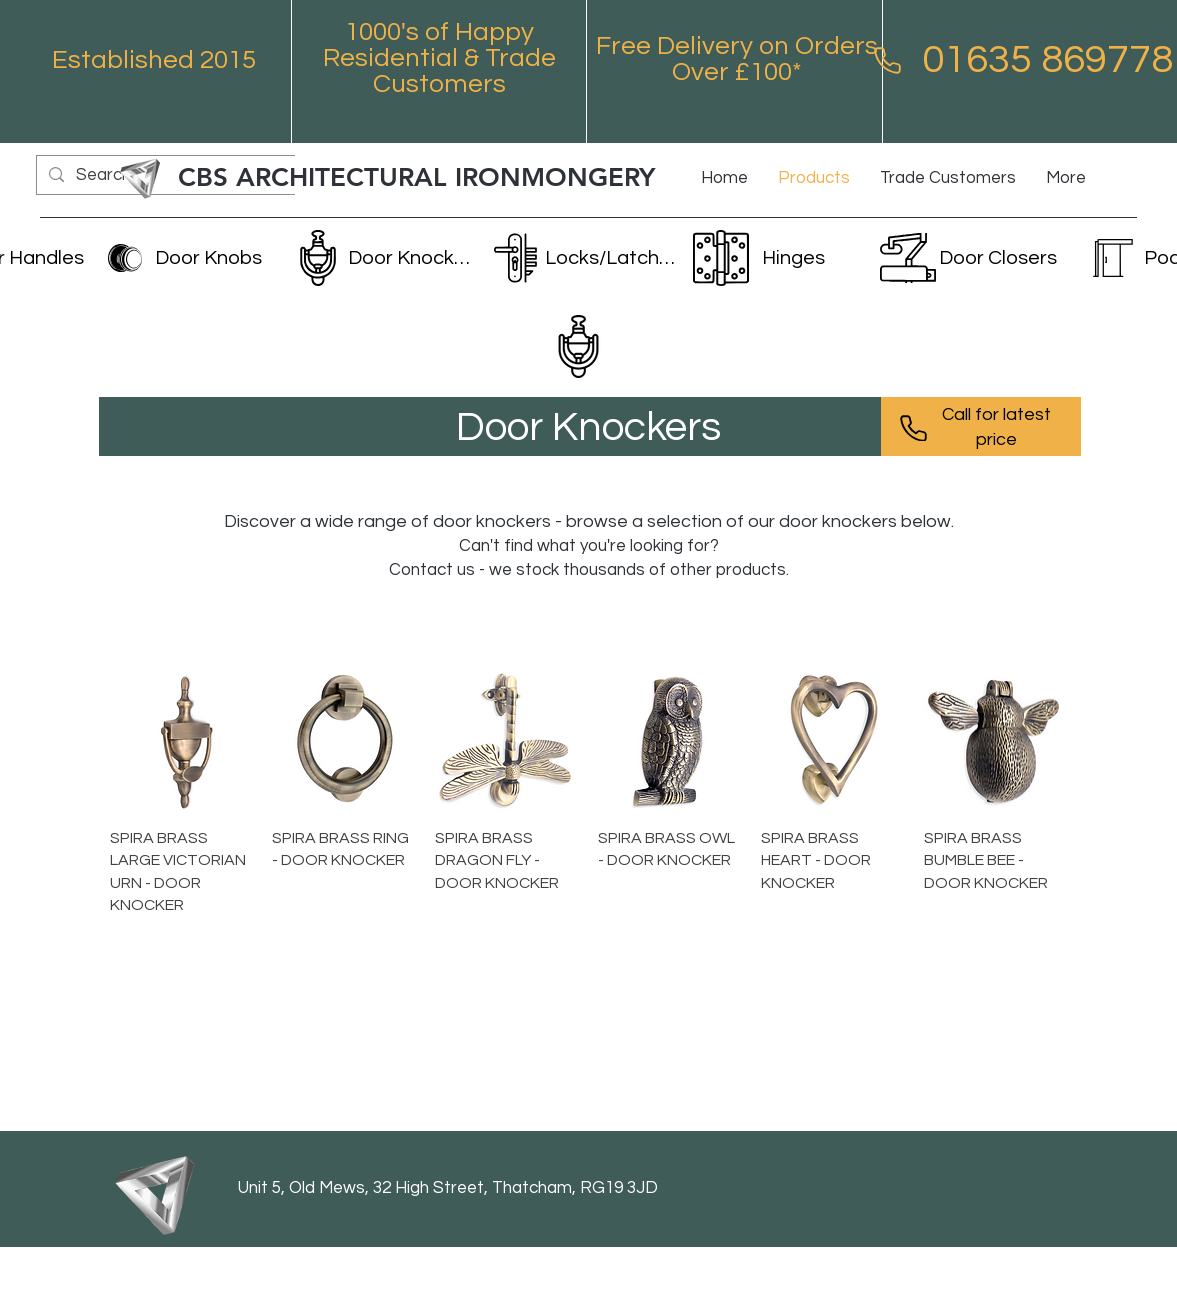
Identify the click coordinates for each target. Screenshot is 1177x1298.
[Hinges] (776, 258)
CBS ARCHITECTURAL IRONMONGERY (416, 177)
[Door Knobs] (192, 258)
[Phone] (887, 60)
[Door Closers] (970, 258)
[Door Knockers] (385, 258)
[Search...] (169, 176)
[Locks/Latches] (582, 258)
